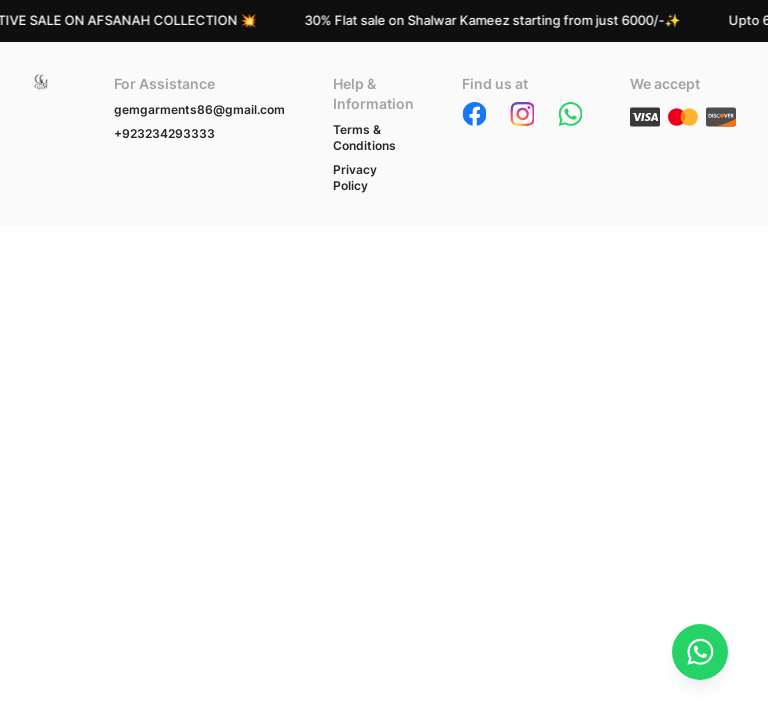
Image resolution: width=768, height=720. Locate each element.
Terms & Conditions (364, 137)
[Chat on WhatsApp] (700, 652)
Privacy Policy (355, 177)
